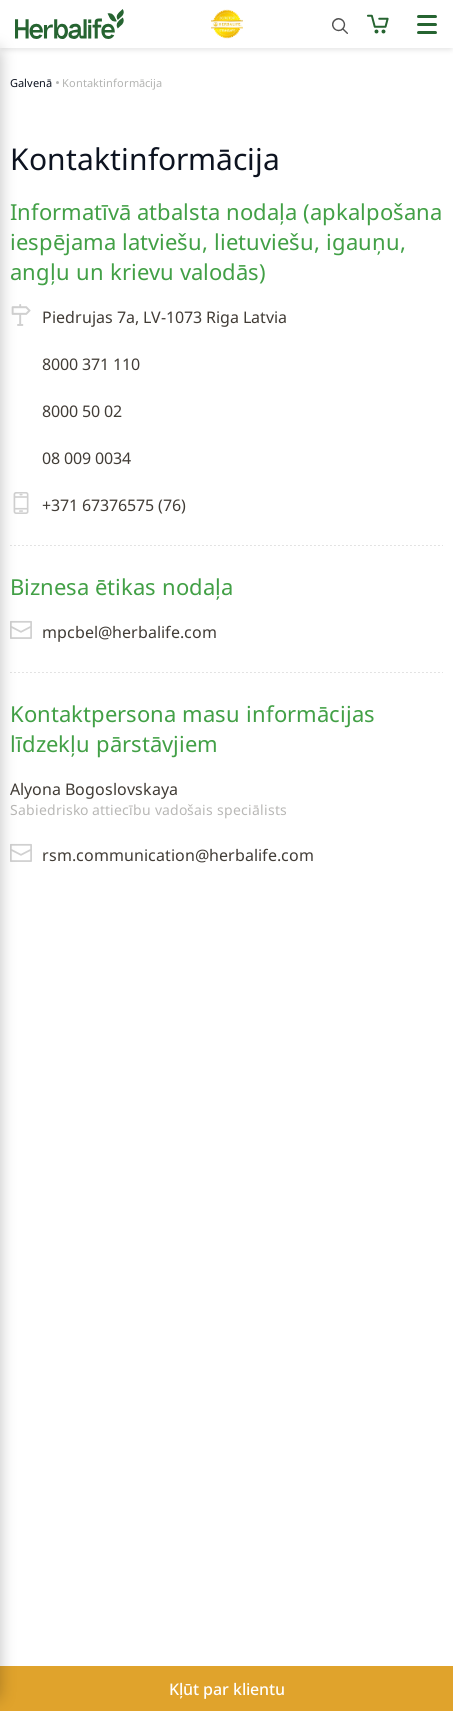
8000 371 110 (91, 364)
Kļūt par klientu (227, 1689)
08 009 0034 (86, 458)
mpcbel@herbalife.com (113, 632)
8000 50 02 (82, 411)
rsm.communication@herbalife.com (162, 855)
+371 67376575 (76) (98, 505)
